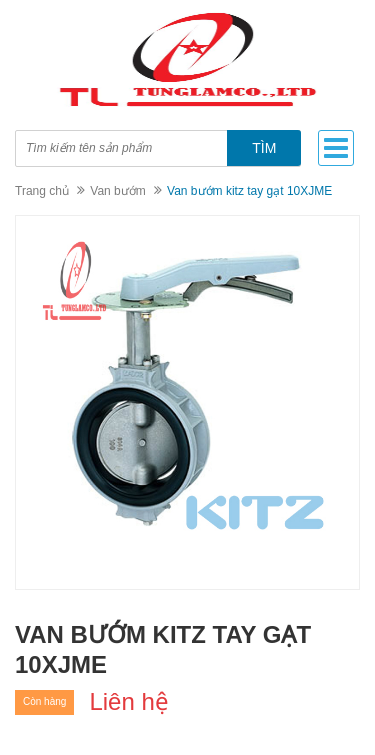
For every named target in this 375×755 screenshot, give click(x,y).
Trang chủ (42, 191)
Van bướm (117, 191)
